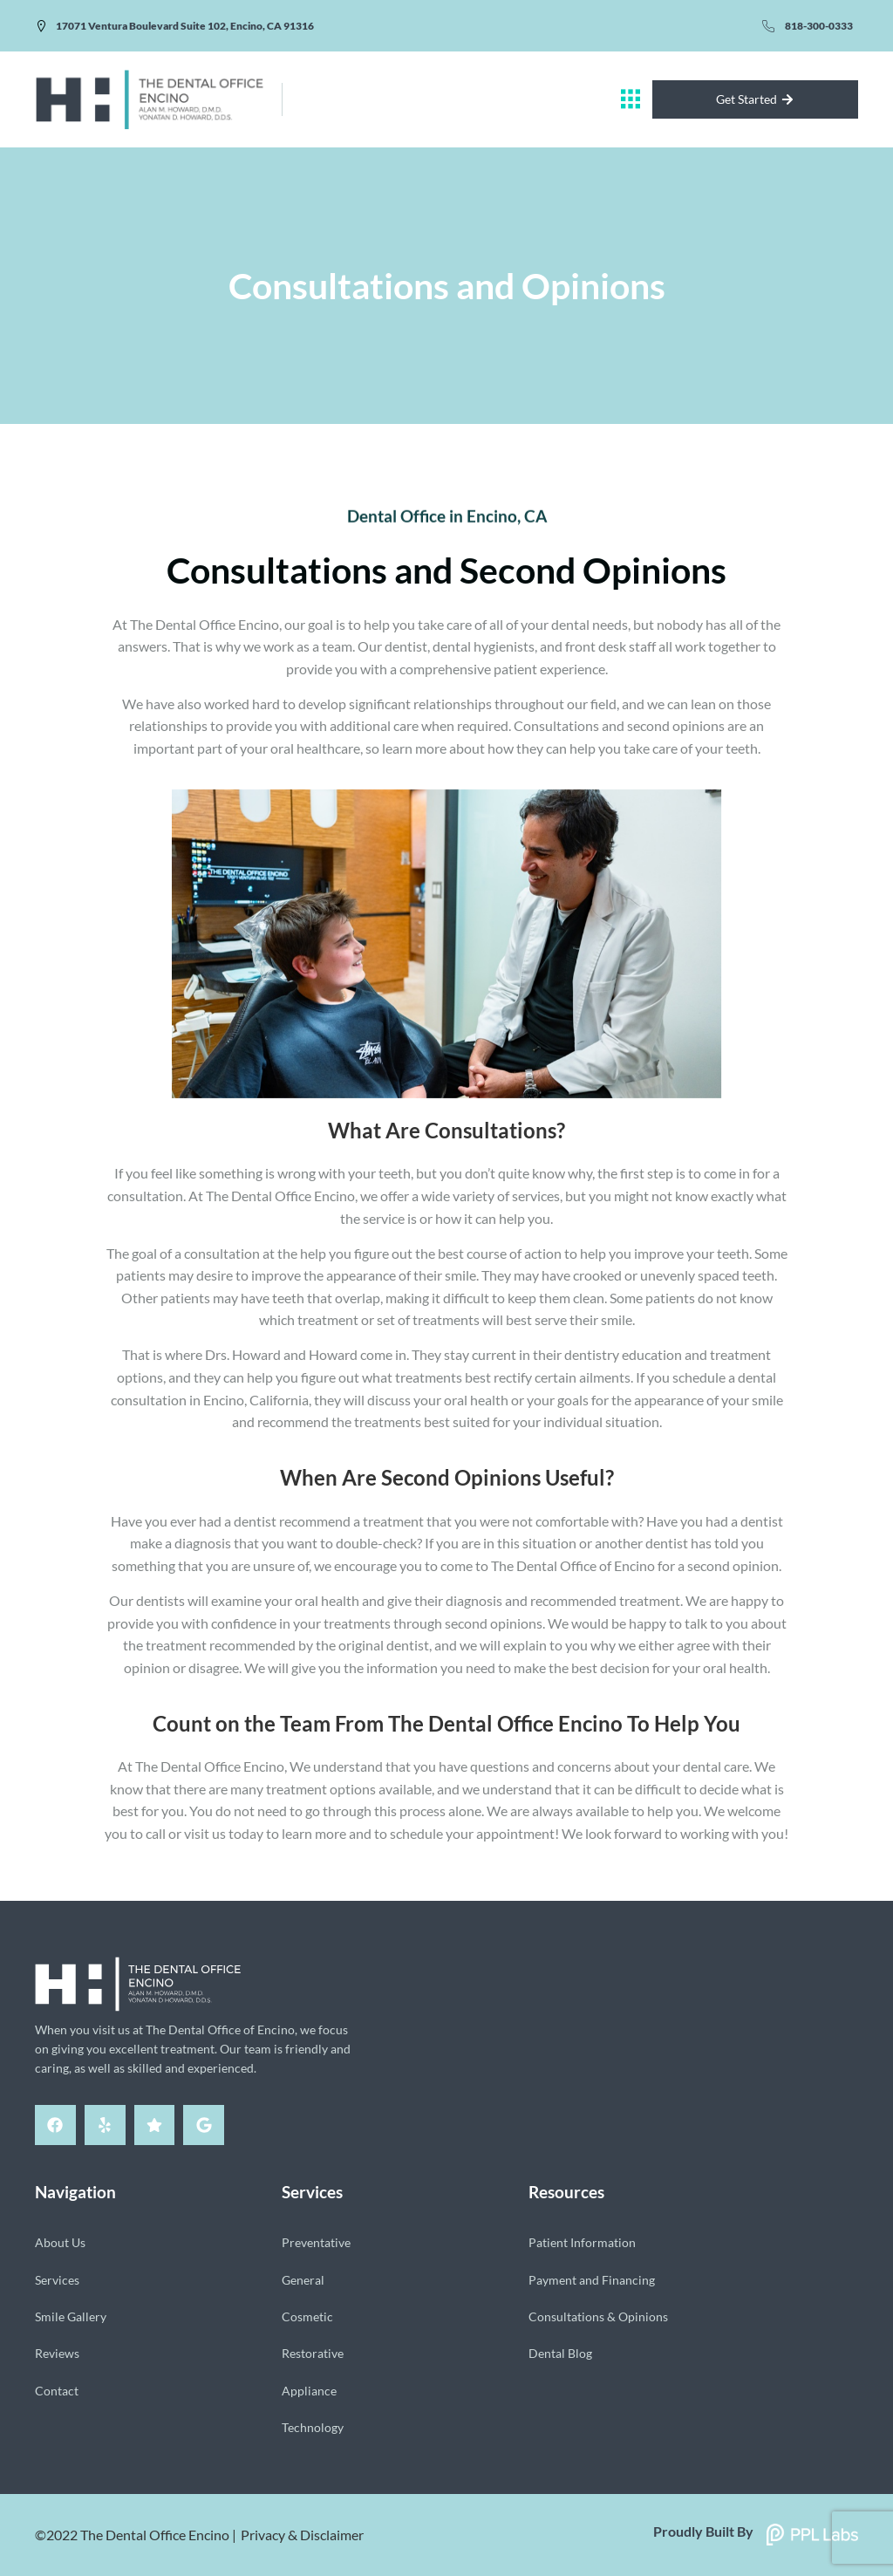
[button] (631, 99)
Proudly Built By (703, 2531)
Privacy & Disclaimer (302, 2534)
